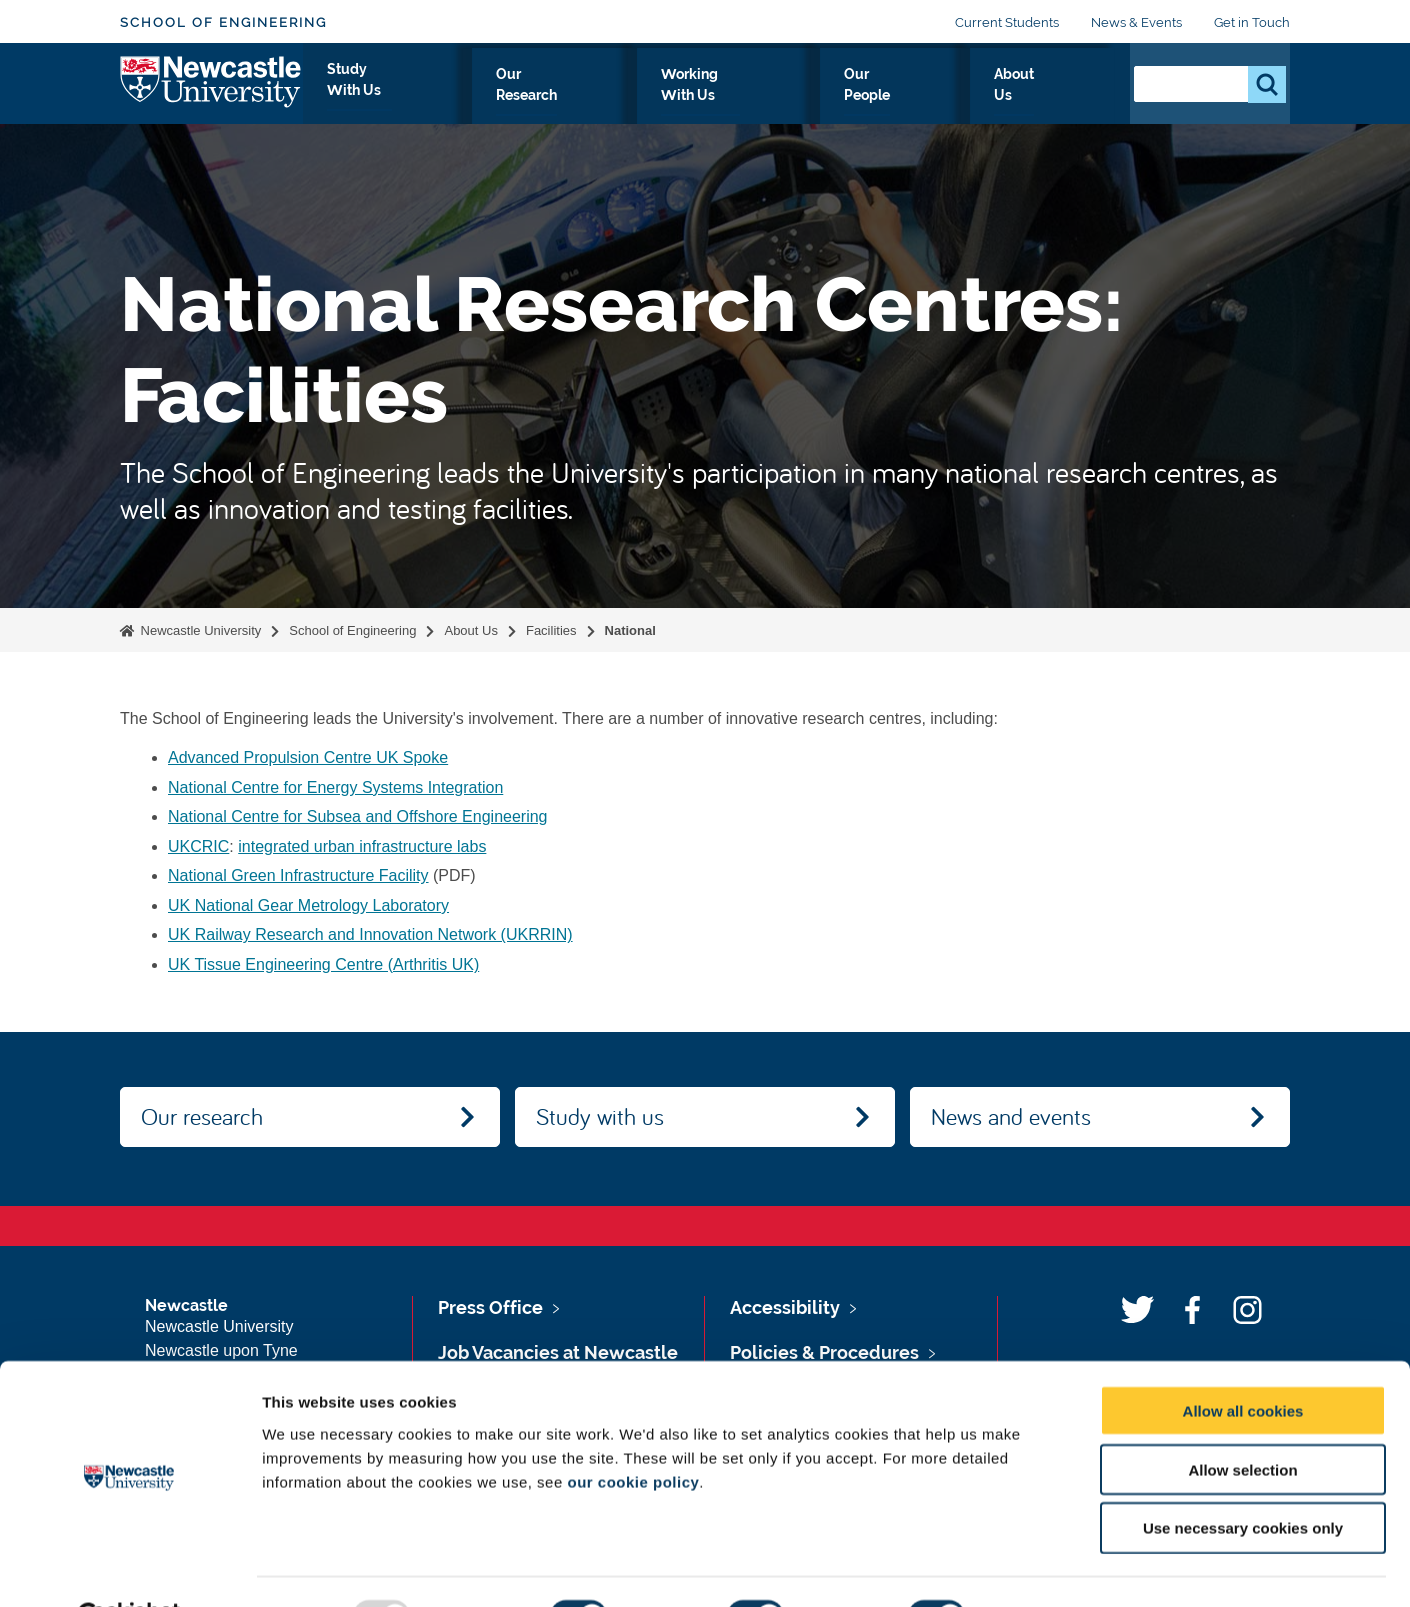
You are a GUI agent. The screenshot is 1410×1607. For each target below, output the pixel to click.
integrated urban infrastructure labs (362, 846)
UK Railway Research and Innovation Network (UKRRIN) (370, 934)
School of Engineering (223, 22)
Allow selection (1242, 1420)
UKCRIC (198, 846)
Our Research (660, 97)
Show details (1049, 1567)
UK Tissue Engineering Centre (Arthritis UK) (323, 964)
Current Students (1007, 22)
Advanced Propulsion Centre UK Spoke (308, 757)
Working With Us (810, 97)
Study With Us (521, 97)
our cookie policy (633, 1432)
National (630, 630)
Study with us (600, 1116)
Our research (202, 1116)
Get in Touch (1252, 22)
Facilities (551, 630)
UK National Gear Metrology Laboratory (308, 905)
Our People (951, 97)
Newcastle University (199, 630)
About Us (1062, 97)
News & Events (1136, 22)
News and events (1011, 1116)
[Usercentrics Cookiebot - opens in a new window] (129, 1568)
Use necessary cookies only (1243, 1479)
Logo (211, 92)
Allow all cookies (1243, 1361)
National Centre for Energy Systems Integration (335, 787)
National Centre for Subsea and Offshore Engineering (358, 816)
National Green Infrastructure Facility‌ (298, 875)
